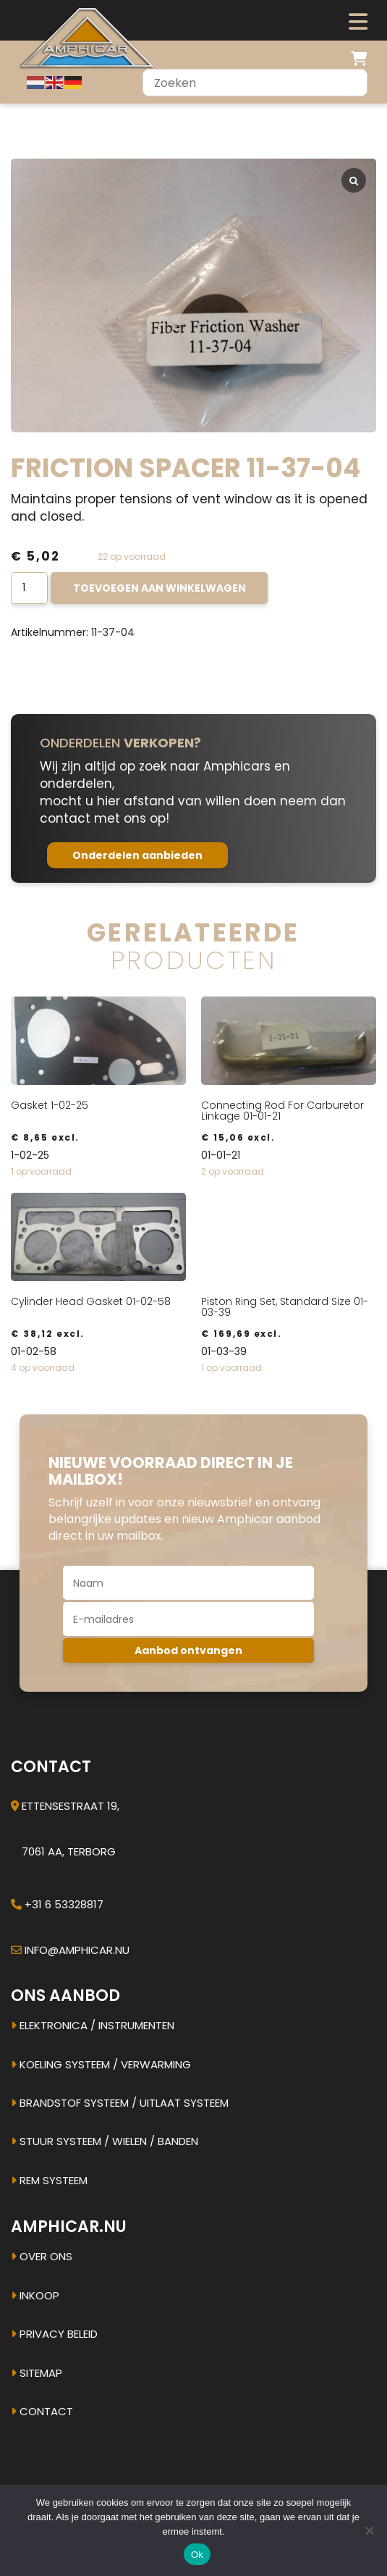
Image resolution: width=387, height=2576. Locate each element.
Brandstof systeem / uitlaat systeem (120, 2102)
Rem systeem (49, 2180)
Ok (197, 2554)
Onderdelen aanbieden (137, 855)
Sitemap (36, 2372)
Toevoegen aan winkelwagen (159, 588)
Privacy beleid (54, 2333)
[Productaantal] (29, 588)
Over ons (41, 2256)
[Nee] (369, 2530)
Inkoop (35, 2295)
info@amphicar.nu (77, 1950)
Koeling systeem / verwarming (101, 2064)
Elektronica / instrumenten (92, 2025)
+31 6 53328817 (64, 1904)
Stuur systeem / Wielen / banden (104, 2141)
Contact (42, 2411)
